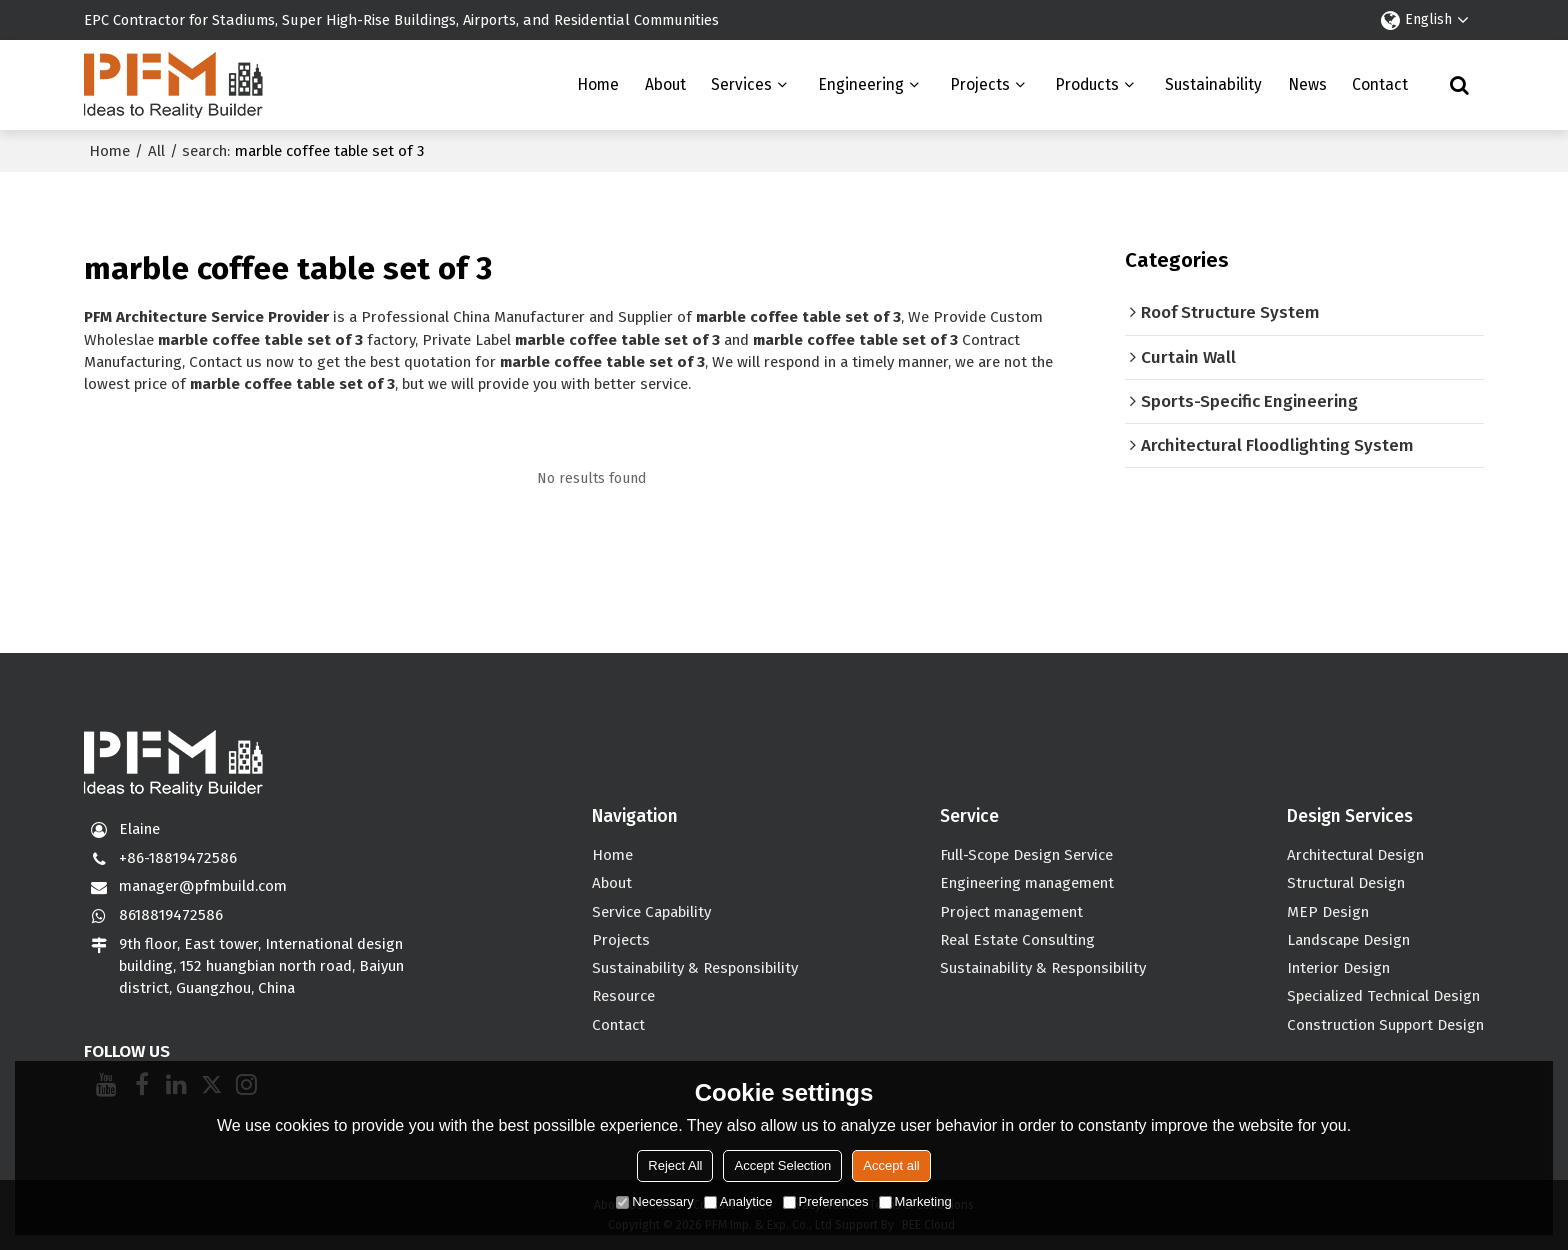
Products (1087, 84)
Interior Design (1338, 968)
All (156, 151)
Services (741, 84)
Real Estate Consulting (1017, 940)
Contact (1380, 84)
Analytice (738, 1201)
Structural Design (1346, 883)
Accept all (891, 1165)
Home (598, 84)
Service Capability (651, 912)
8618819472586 (171, 915)
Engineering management (1027, 883)
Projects (980, 84)
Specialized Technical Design (1383, 996)
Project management (1011, 912)
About (665, 84)
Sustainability (1213, 84)
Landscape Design (1348, 940)
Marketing (915, 1201)
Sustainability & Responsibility (695, 968)
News (1307, 84)
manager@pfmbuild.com (203, 886)
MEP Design (1328, 912)
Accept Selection (782, 1165)
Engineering (861, 84)
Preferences (826, 1201)
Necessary (654, 1201)
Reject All (675, 1165)
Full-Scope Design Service (1026, 855)
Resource (623, 996)
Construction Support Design (1385, 1025)
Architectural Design (1355, 855)
